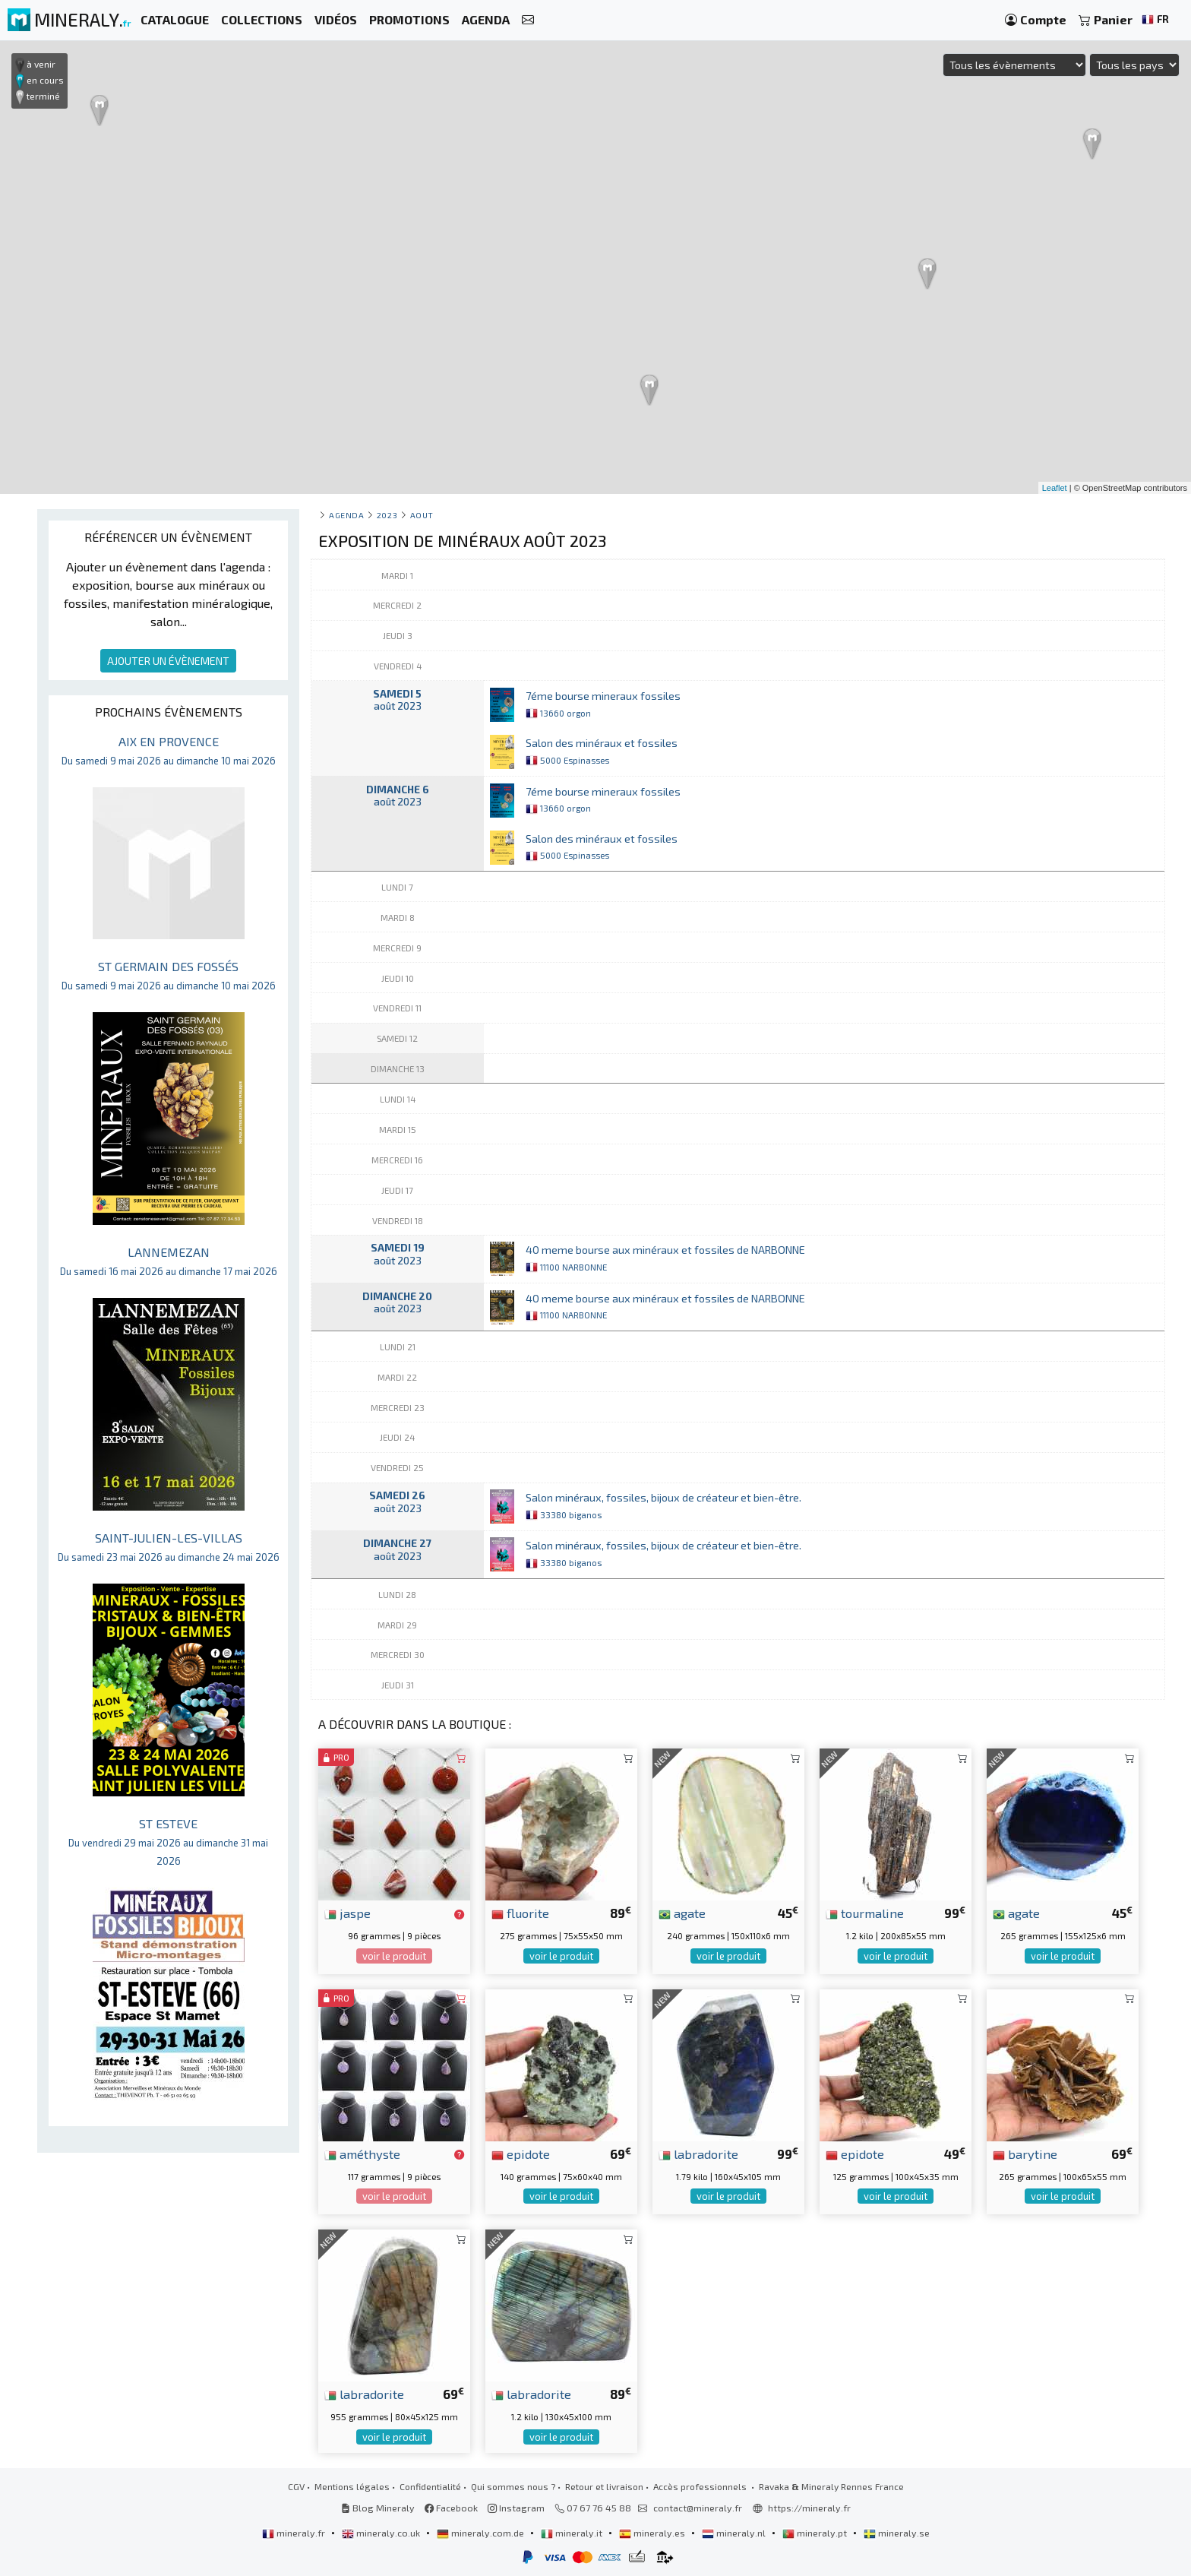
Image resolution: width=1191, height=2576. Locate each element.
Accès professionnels (701, 2486)
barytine (1025, 2153)
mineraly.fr (294, 2532)
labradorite (698, 2153)
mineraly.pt (815, 2532)
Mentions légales (352, 2486)
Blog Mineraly (378, 2507)
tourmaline (865, 1912)
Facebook (451, 2507)
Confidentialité (430, 2486)
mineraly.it (573, 2532)
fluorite (520, 1912)
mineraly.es (653, 2532)
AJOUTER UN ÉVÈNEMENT (168, 660)
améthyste (362, 2153)
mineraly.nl (735, 2532)
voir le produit (394, 1956)
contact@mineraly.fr (697, 2507)
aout (422, 515)
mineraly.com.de (481, 2532)
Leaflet (1054, 487)
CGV (296, 2486)
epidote (520, 2153)
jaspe (347, 1912)
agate (682, 1912)
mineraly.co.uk (382, 2532)
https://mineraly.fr (809, 2507)
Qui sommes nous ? (513, 2486)
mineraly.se (897, 2532)
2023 (387, 515)
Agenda (346, 515)
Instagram (516, 2507)
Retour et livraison (604, 2486)
